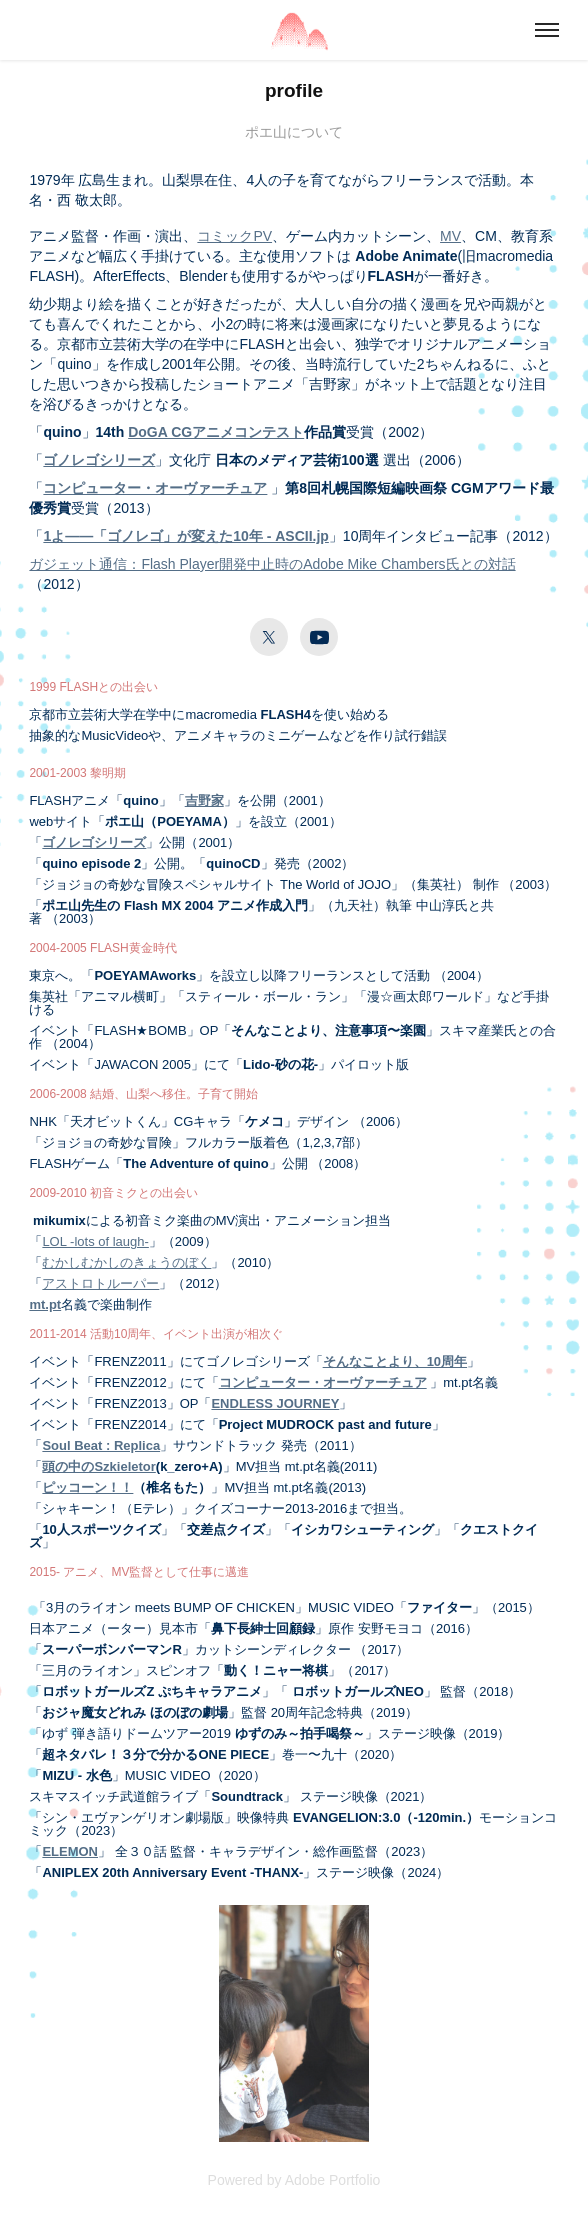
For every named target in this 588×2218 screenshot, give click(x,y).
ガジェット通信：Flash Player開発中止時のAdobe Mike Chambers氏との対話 (272, 564)
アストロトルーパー (100, 1283)
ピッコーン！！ (87, 1487)
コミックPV (234, 236)
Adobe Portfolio (333, 2180)
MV (450, 236)
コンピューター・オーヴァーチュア (155, 488)
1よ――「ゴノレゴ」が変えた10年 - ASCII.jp (185, 536)
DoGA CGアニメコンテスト (216, 432)
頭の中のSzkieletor (98, 1466)
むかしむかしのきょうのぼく (126, 1262)
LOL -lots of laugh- (95, 1241)
